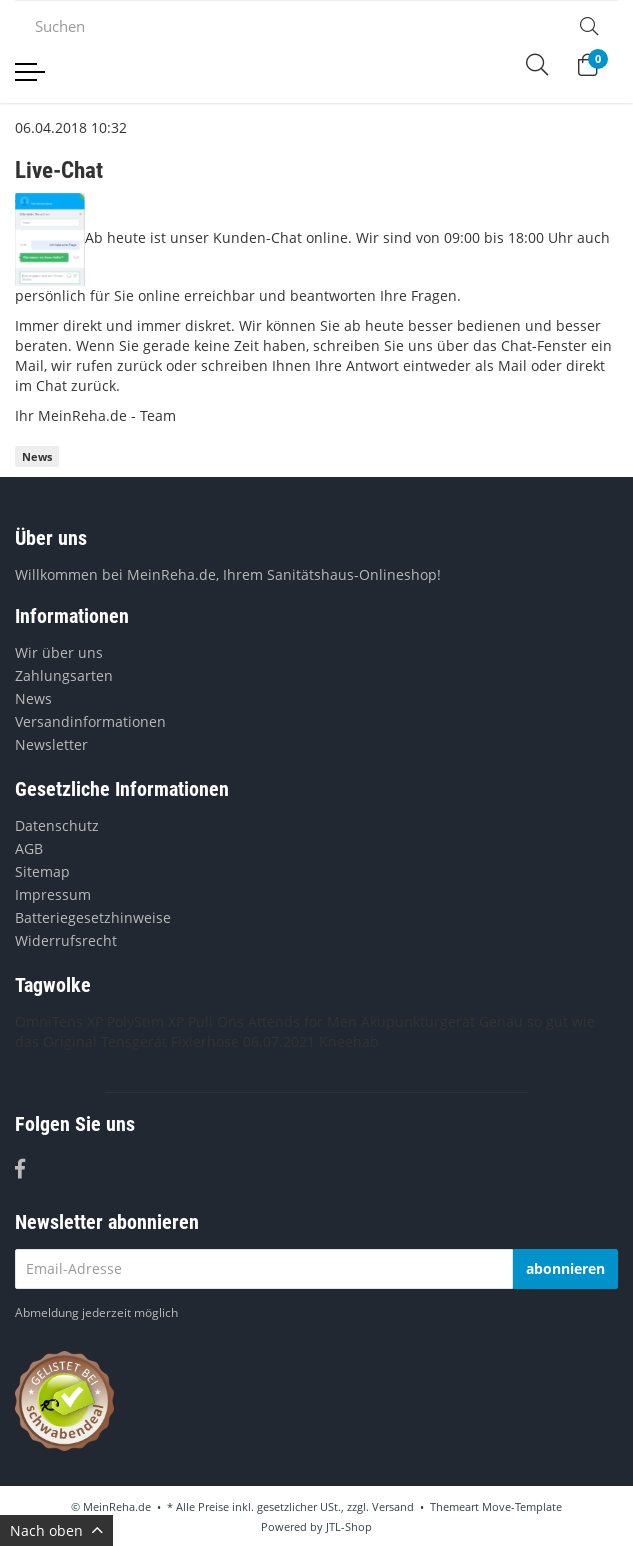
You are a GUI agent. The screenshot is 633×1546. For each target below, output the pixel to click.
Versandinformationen (90, 721)
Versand (393, 1506)
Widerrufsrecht (66, 940)
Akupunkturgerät (418, 1021)
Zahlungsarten (64, 675)
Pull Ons (216, 1021)
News (37, 456)
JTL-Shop (349, 1526)
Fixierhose (205, 1041)
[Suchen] (287, 26)
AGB (29, 848)
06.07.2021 (279, 1041)
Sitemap (42, 871)
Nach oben (56, 1530)
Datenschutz (57, 825)
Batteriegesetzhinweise (93, 917)
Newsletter (51, 744)
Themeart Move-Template (496, 1506)
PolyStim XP (145, 1021)
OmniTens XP (59, 1021)
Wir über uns (59, 652)
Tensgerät (134, 1041)
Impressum (53, 894)
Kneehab (349, 1041)
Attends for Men (302, 1021)
